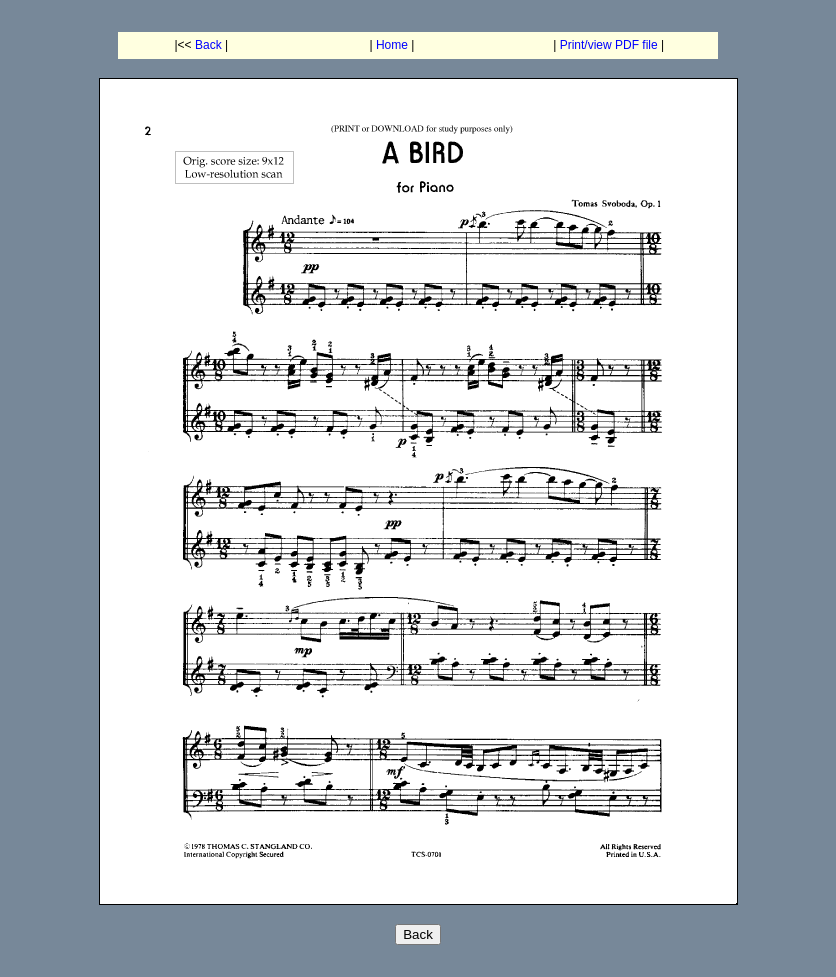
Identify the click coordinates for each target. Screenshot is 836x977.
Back (208, 45)
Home (392, 45)
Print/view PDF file (609, 45)
